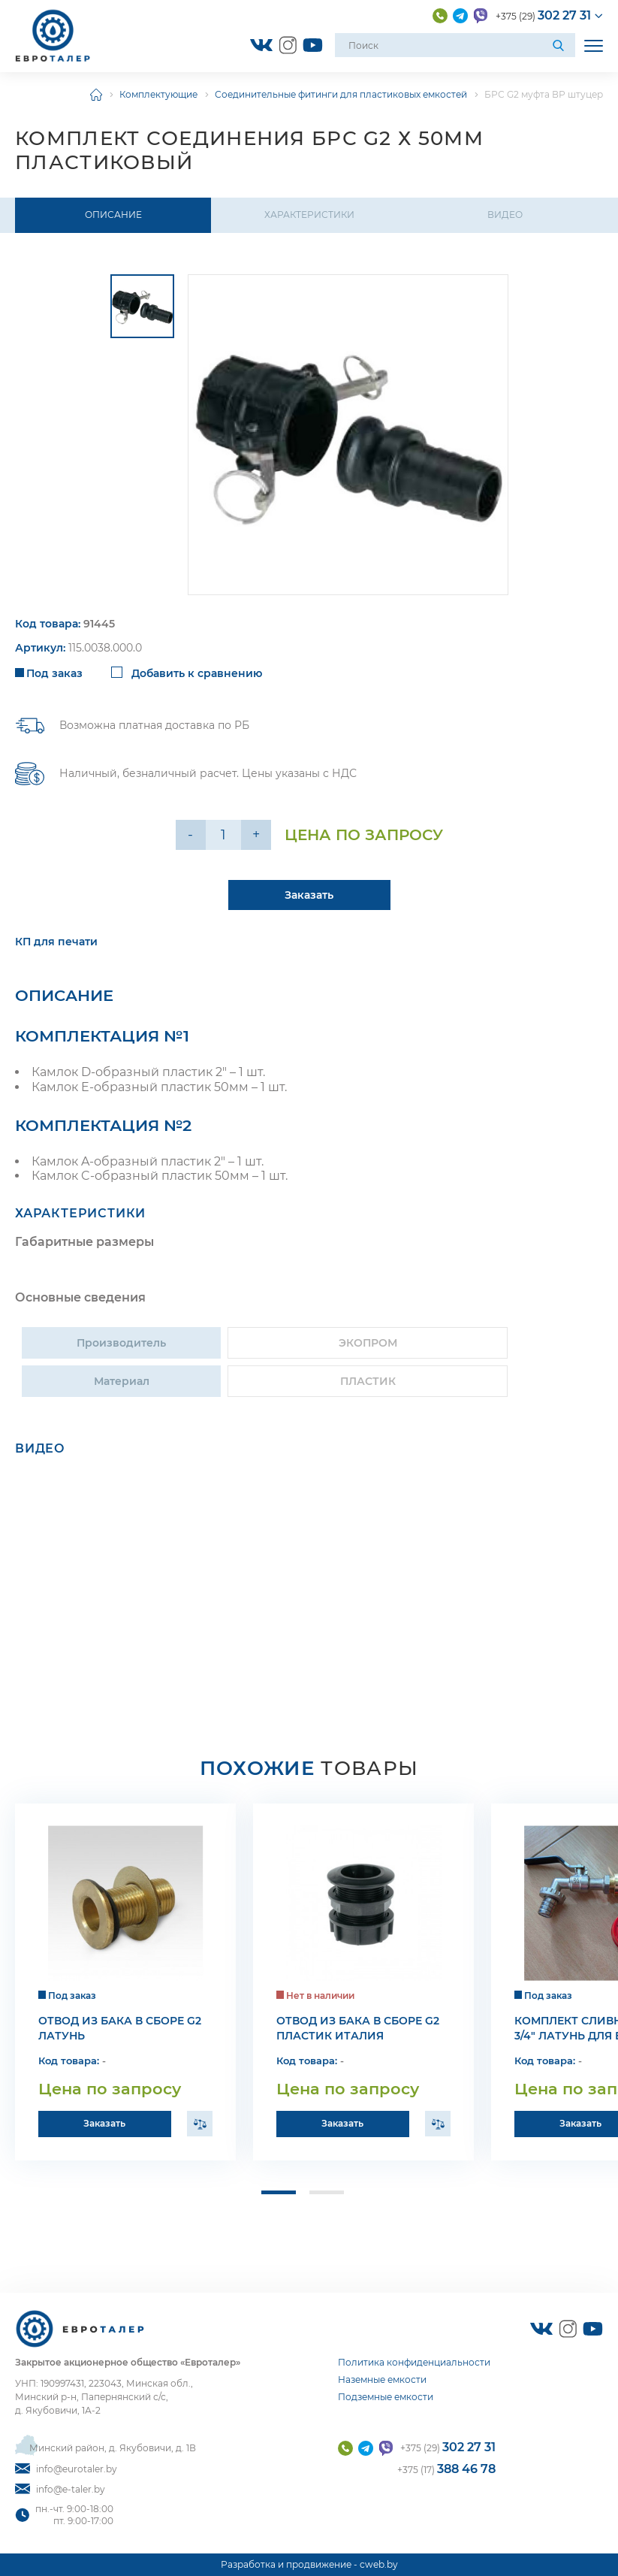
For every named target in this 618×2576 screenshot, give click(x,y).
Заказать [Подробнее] (309, 899)
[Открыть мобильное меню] (593, 45)
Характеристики (309, 214)
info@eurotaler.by (66, 2469)
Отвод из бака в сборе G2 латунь (119, 2032)
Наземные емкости (382, 2379)
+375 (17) (446, 2469)
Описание (113, 214)
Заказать (104, 2127)
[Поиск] (560, 45)
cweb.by (379, 2564)
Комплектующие (158, 94)
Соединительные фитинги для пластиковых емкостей (341, 94)
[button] (275, 2197)
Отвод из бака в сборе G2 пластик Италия (357, 2032)
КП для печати (56, 945)
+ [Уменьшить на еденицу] (256, 835)
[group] (348, 434)
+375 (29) (543, 15)
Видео (505, 214)
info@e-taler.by (60, 2489)
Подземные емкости (385, 2396)
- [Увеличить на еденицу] (190, 835)
